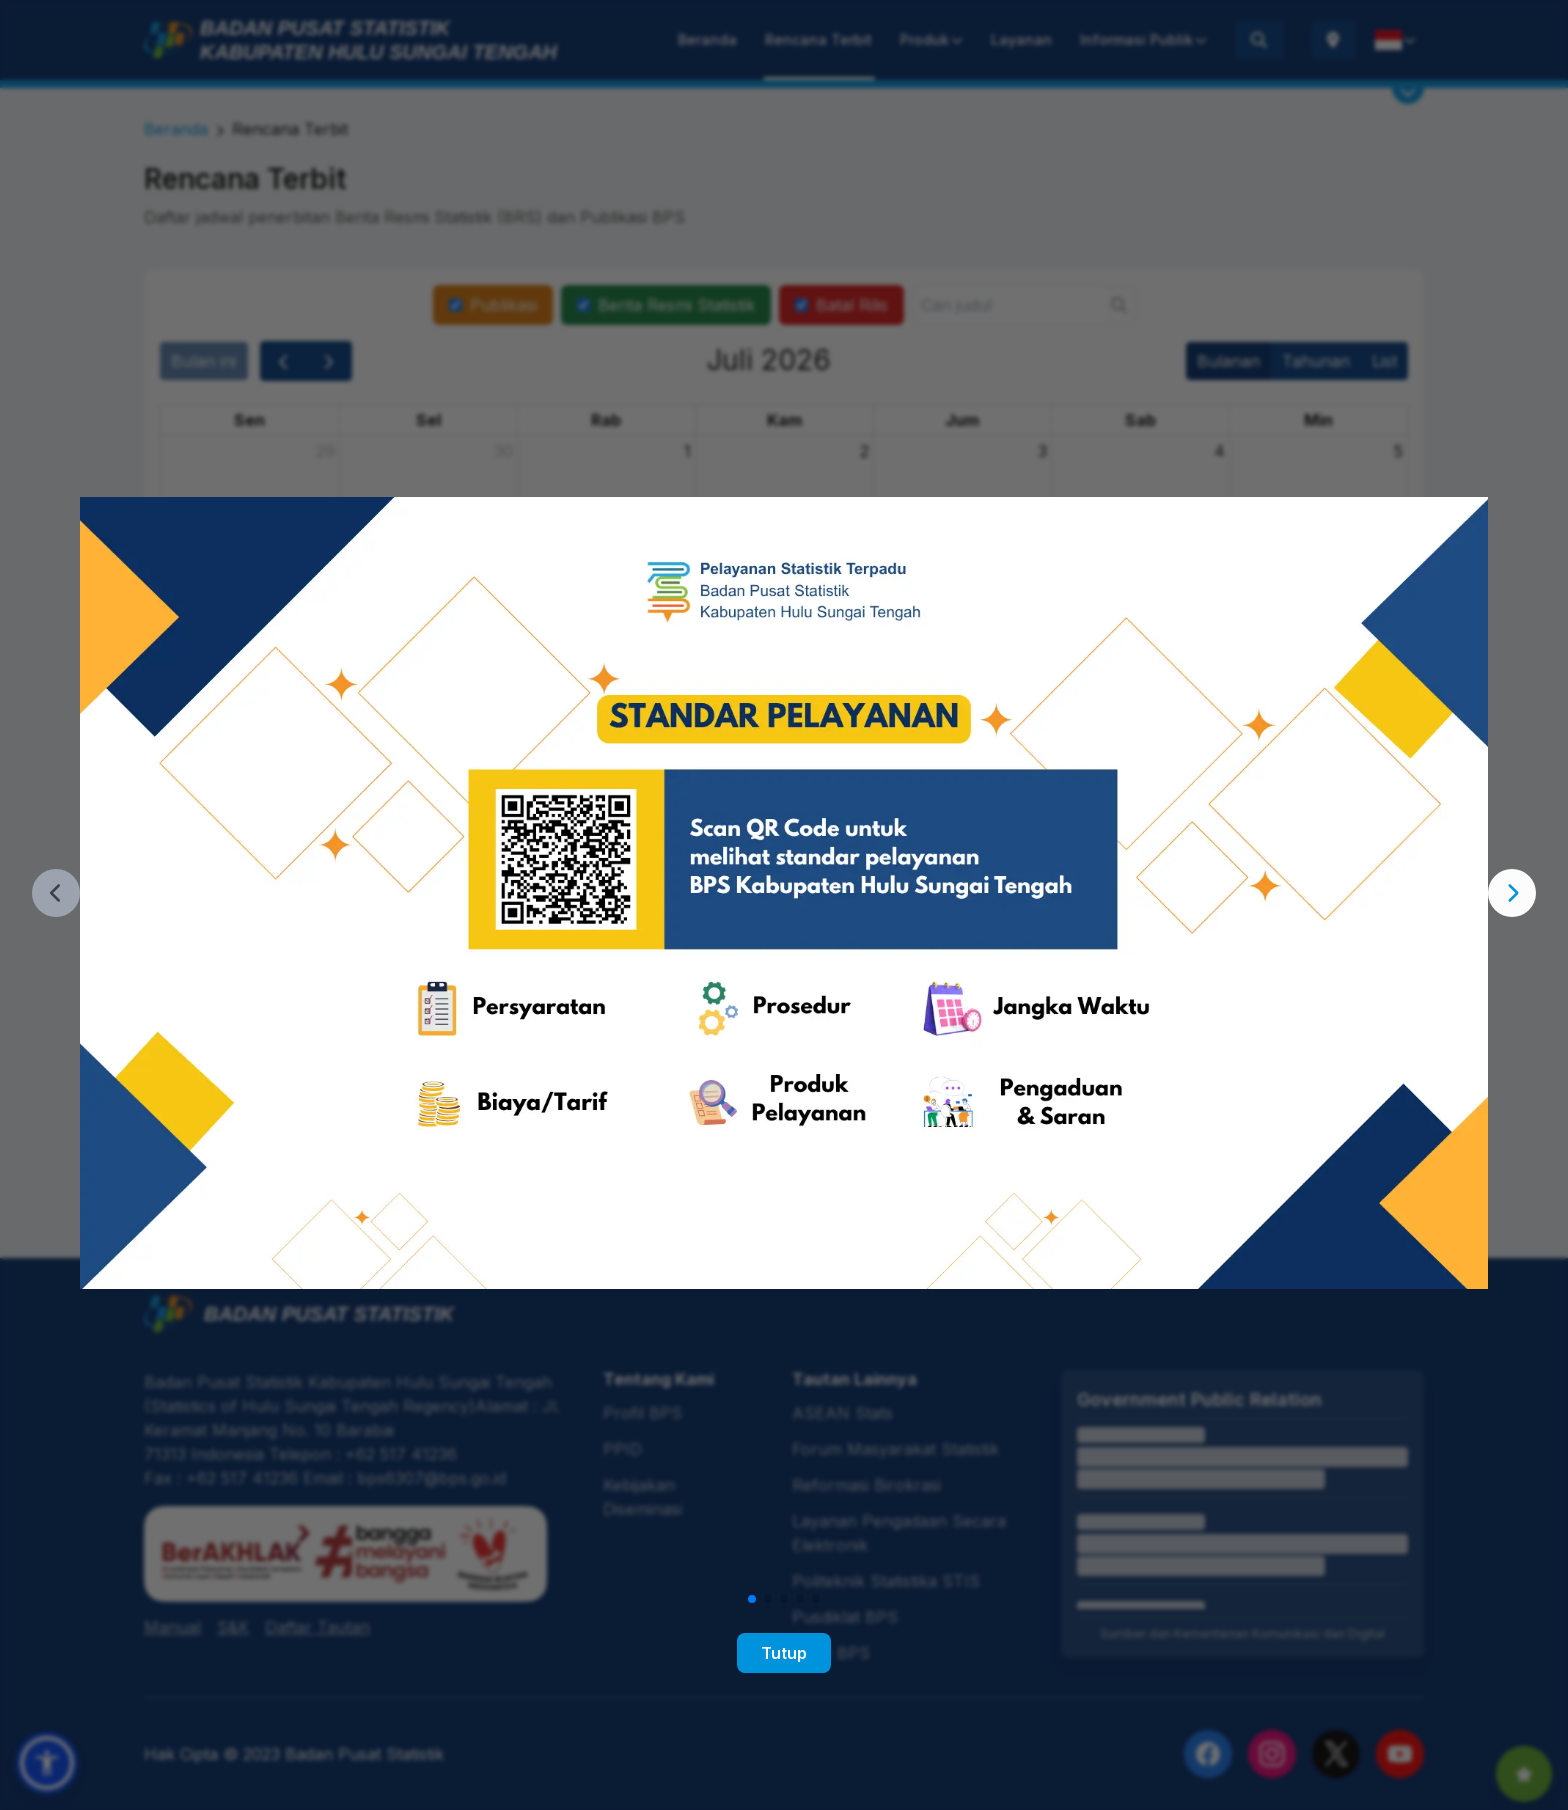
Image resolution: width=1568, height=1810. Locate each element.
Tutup (784, 1653)
